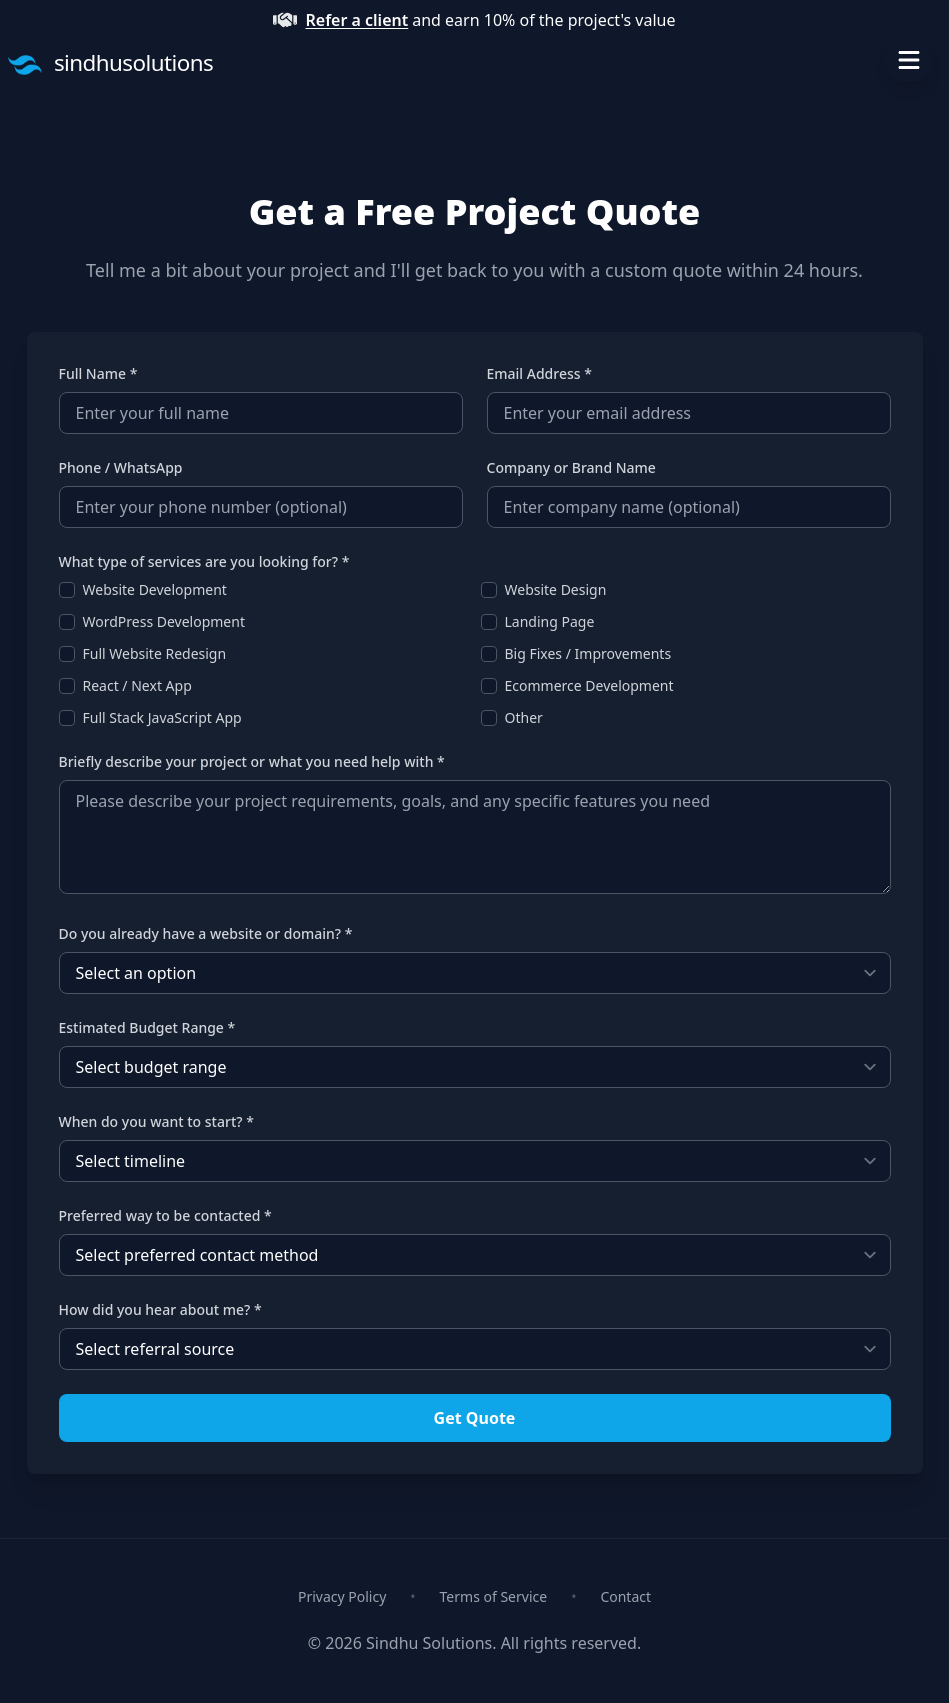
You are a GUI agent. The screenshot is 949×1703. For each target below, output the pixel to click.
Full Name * (98, 373)
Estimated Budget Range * (147, 1027)
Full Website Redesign (155, 653)
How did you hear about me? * (160, 1309)
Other (524, 717)
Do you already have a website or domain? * (206, 933)
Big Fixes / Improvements (588, 653)
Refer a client (356, 20)
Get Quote (475, 1418)
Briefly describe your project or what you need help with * (252, 761)
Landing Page (550, 621)
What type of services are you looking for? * (204, 561)
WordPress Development (164, 621)
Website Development (155, 589)
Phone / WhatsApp (121, 467)
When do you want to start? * (156, 1121)
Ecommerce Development (589, 685)
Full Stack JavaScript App (162, 717)
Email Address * (539, 373)
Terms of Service (494, 1596)
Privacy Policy (342, 1596)
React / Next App (137, 685)
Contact (625, 1596)
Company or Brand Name (571, 467)
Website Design (556, 589)
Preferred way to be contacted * (165, 1215)
